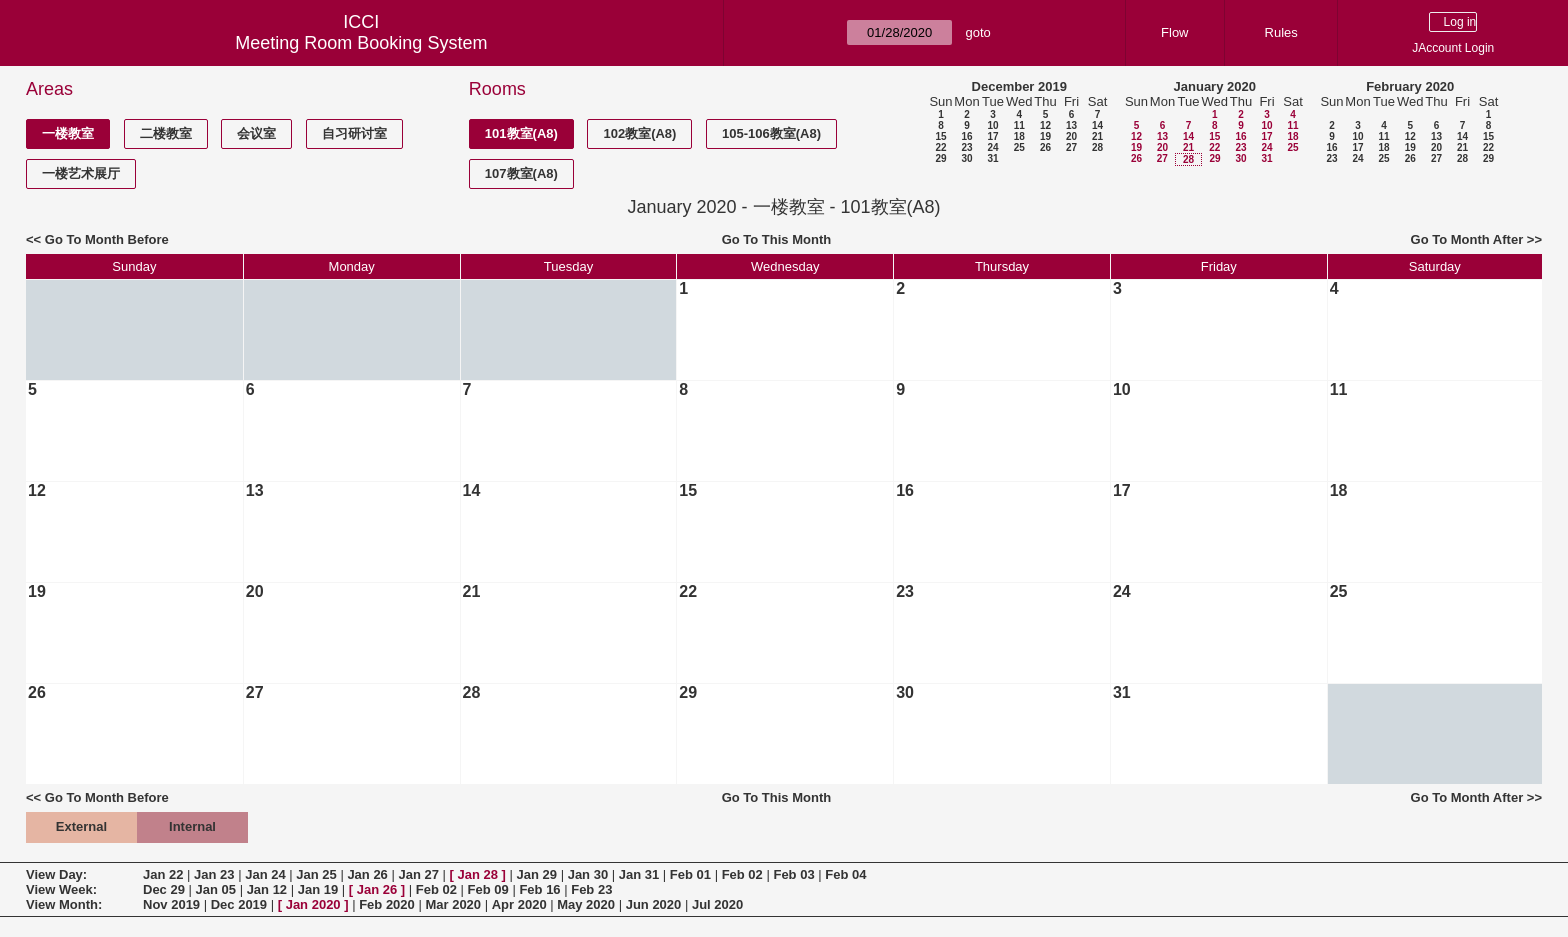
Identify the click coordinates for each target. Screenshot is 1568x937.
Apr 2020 (519, 904)
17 (992, 136)
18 (1019, 136)
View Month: (64, 904)
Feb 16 (539, 889)
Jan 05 (216, 889)
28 (1097, 147)
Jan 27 (418, 874)
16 (966, 136)
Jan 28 (478, 874)
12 (1045, 125)
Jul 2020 (717, 904)
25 (1019, 147)
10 (992, 125)
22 (940, 147)
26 (1045, 147)
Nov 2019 (171, 904)
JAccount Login (1453, 48)
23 (966, 147)
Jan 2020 (313, 904)
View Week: (61, 889)
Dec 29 (164, 889)
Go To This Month (777, 239)
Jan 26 (367, 874)
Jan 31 (639, 874)
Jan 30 (588, 874)
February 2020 (1410, 86)
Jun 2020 (654, 904)
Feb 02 (742, 874)
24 (992, 147)
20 (1071, 136)
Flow (1174, 32)
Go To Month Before (107, 239)
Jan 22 (163, 874)
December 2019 (1019, 86)
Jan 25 (316, 874)
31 (992, 158)
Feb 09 (488, 889)
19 (1045, 136)
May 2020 (586, 904)
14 (1097, 125)
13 (1071, 125)
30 (966, 158)
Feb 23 (591, 889)
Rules (1281, 32)
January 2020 (1215, 86)
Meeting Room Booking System (361, 43)
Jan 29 (537, 874)
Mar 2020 (453, 904)
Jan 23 (214, 874)
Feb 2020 (387, 904)
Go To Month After (1467, 239)
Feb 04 (845, 874)
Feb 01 (690, 874)
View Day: (56, 874)
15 (940, 136)
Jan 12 (267, 889)
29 (940, 158)
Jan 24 (265, 874)
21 (1097, 136)
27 (1071, 147)
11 (1019, 125)
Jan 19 (318, 889)
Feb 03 (793, 874)
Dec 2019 (239, 904)
